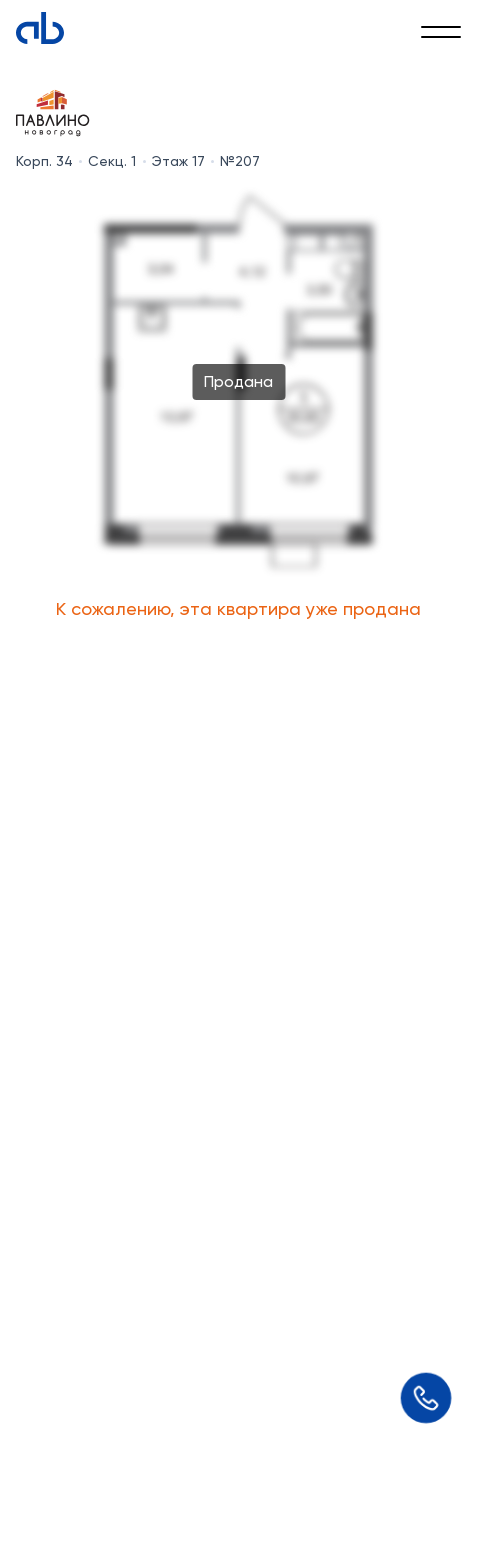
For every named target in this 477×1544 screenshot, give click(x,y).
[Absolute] (40, 28)
